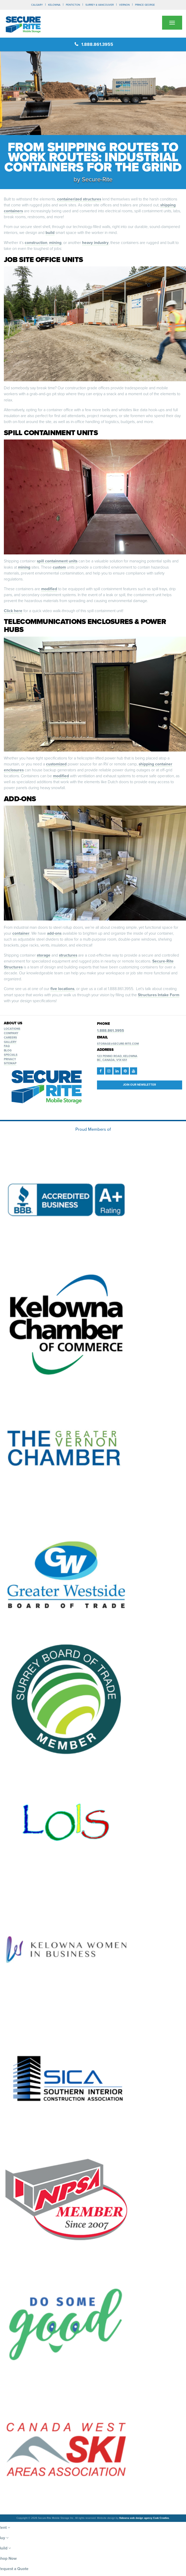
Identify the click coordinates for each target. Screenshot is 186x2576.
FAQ (7, 1046)
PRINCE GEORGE (145, 4)
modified (49, 589)
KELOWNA (54, 4)
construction (36, 242)
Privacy (10, 1059)
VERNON (124, 4)
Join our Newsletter (139, 1084)
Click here (13, 611)
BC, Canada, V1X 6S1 (112, 1060)
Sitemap (10, 1063)
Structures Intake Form (158, 995)
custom (59, 567)
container (21, 933)
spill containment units (57, 561)
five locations (62, 988)
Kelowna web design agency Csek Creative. (144, 2518)
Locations (12, 1029)
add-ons (54, 933)
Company (11, 1033)
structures (68, 955)
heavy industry (95, 242)
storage (43, 955)
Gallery (10, 1042)
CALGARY (37, 4)
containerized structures (79, 199)
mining (55, 242)
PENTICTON (73, 4)
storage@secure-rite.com (118, 1043)
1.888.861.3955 (94, 44)
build (50, 232)
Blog (8, 1050)
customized (56, 764)
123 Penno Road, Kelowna (117, 1056)
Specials (10, 1055)
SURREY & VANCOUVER (99, 4)
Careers (10, 1037)
